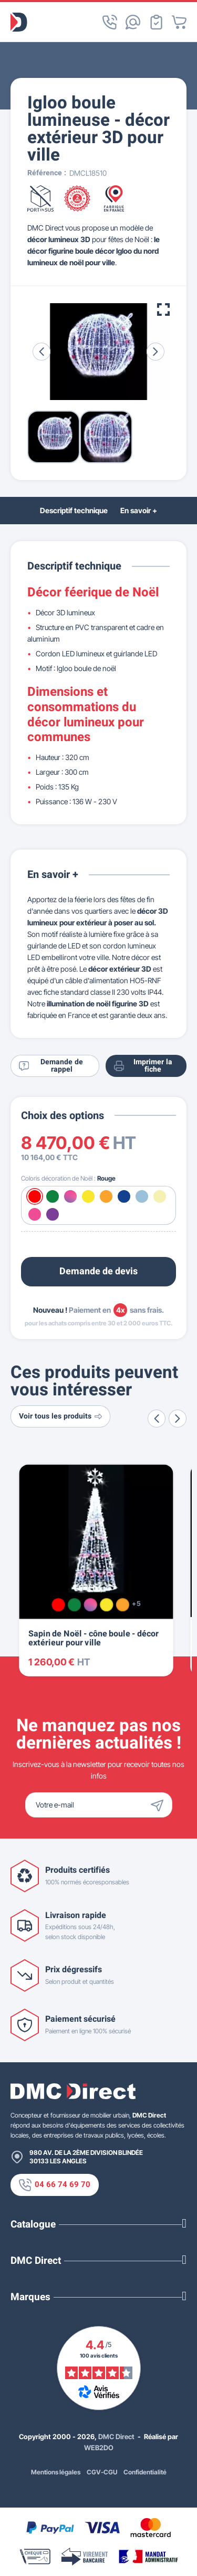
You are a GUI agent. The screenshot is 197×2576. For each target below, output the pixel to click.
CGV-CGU (102, 2472)
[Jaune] (88, 1196)
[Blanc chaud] (159, 1196)
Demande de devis (98, 1271)
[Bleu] (124, 1196)
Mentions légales (55, 2472)
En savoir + (138, 510)
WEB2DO (98, 2447)
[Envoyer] (159, 1805)
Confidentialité (145, 2472)
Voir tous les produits (60, 1416)
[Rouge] (34, 1196)
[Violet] (52, 1214)
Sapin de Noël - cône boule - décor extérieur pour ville (93, 1638)
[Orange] (106, 1196)
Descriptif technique (74, 510)
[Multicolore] (70, 1196)
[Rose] (34, 1214)
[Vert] (52, 1196)
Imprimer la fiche (143, 1065)
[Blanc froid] (141, 1196)
